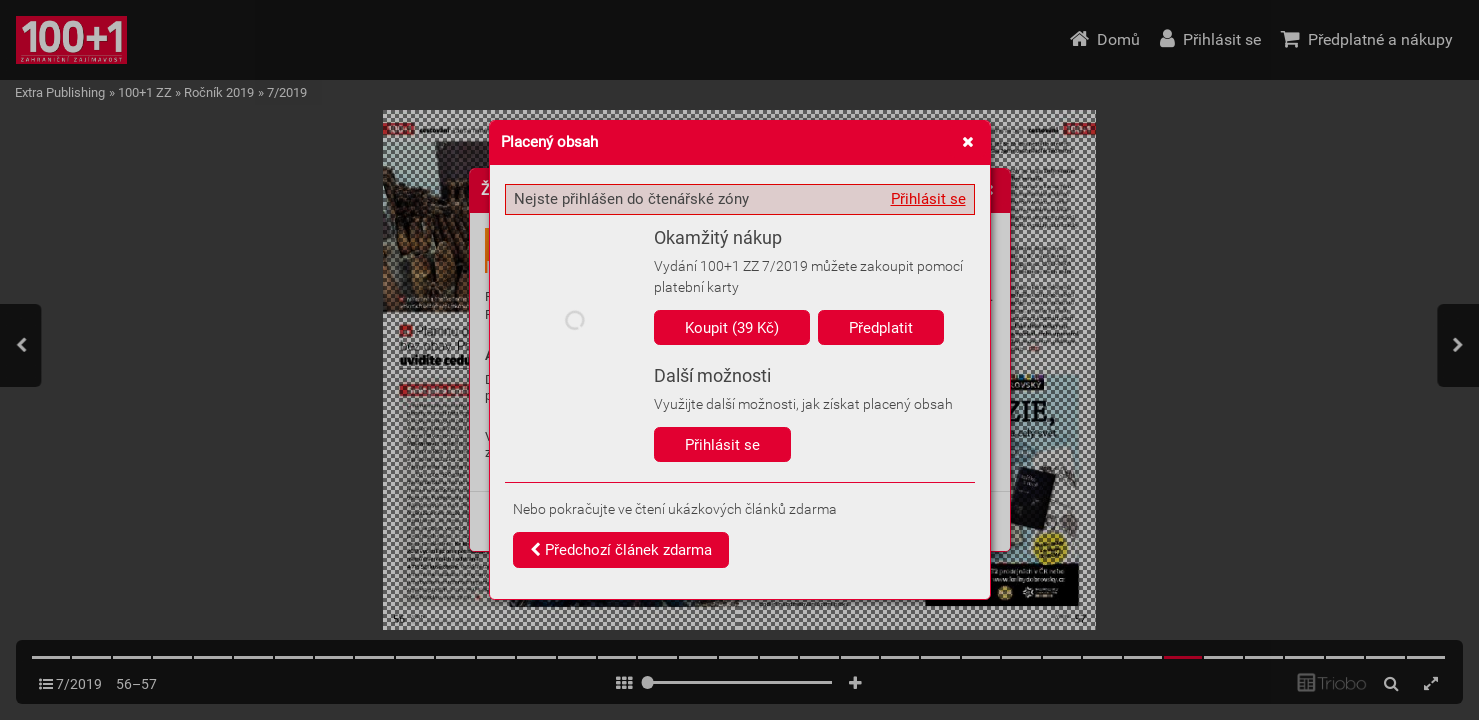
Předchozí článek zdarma (621, 550)
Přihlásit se (928, 199)
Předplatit (881, 328)
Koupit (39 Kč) (732, 328)
